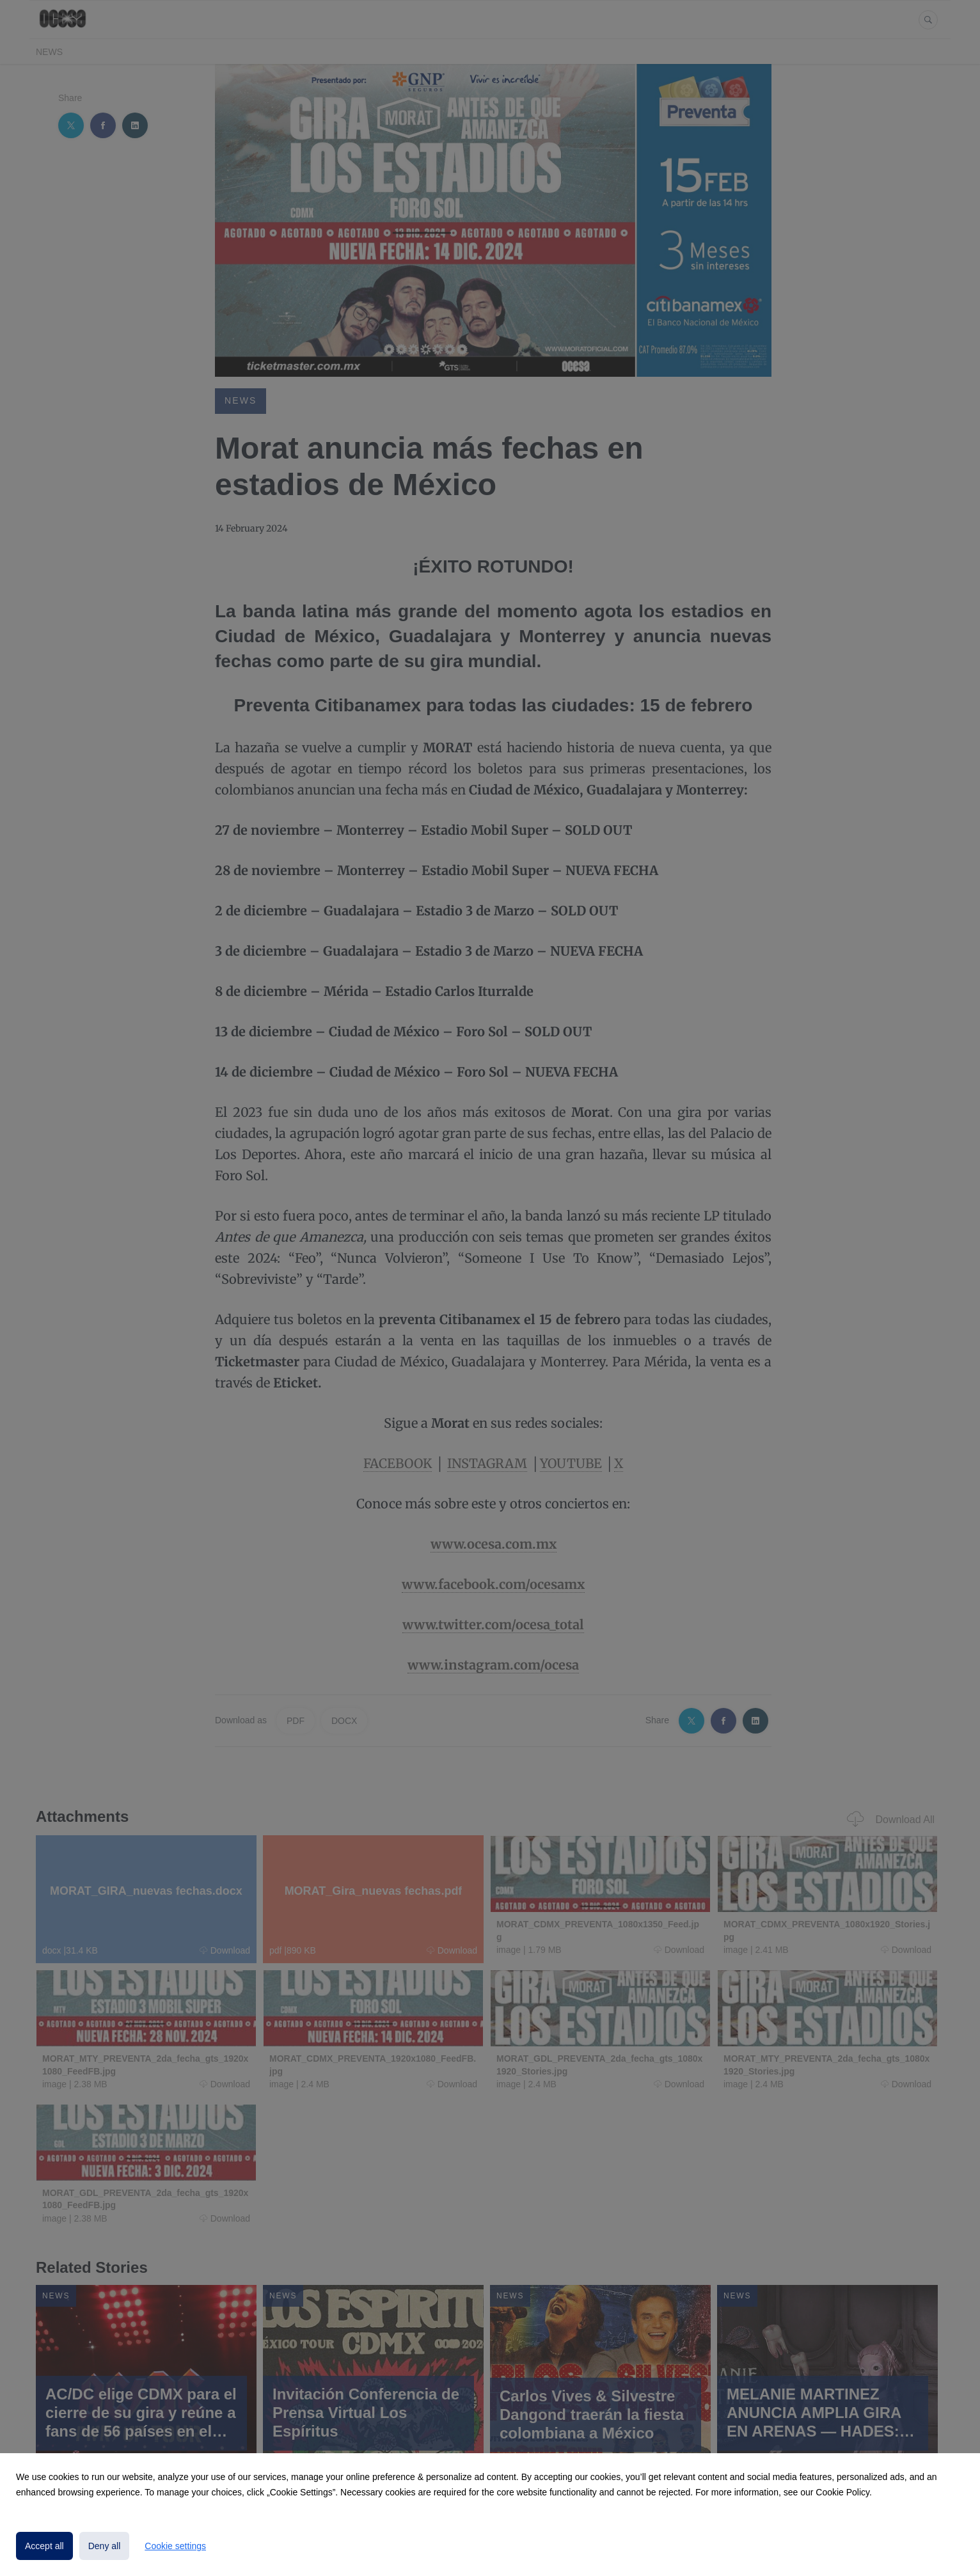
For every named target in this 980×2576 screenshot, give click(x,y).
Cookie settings (175, 2546)
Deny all (104, 2546)
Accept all (44, 2546)
